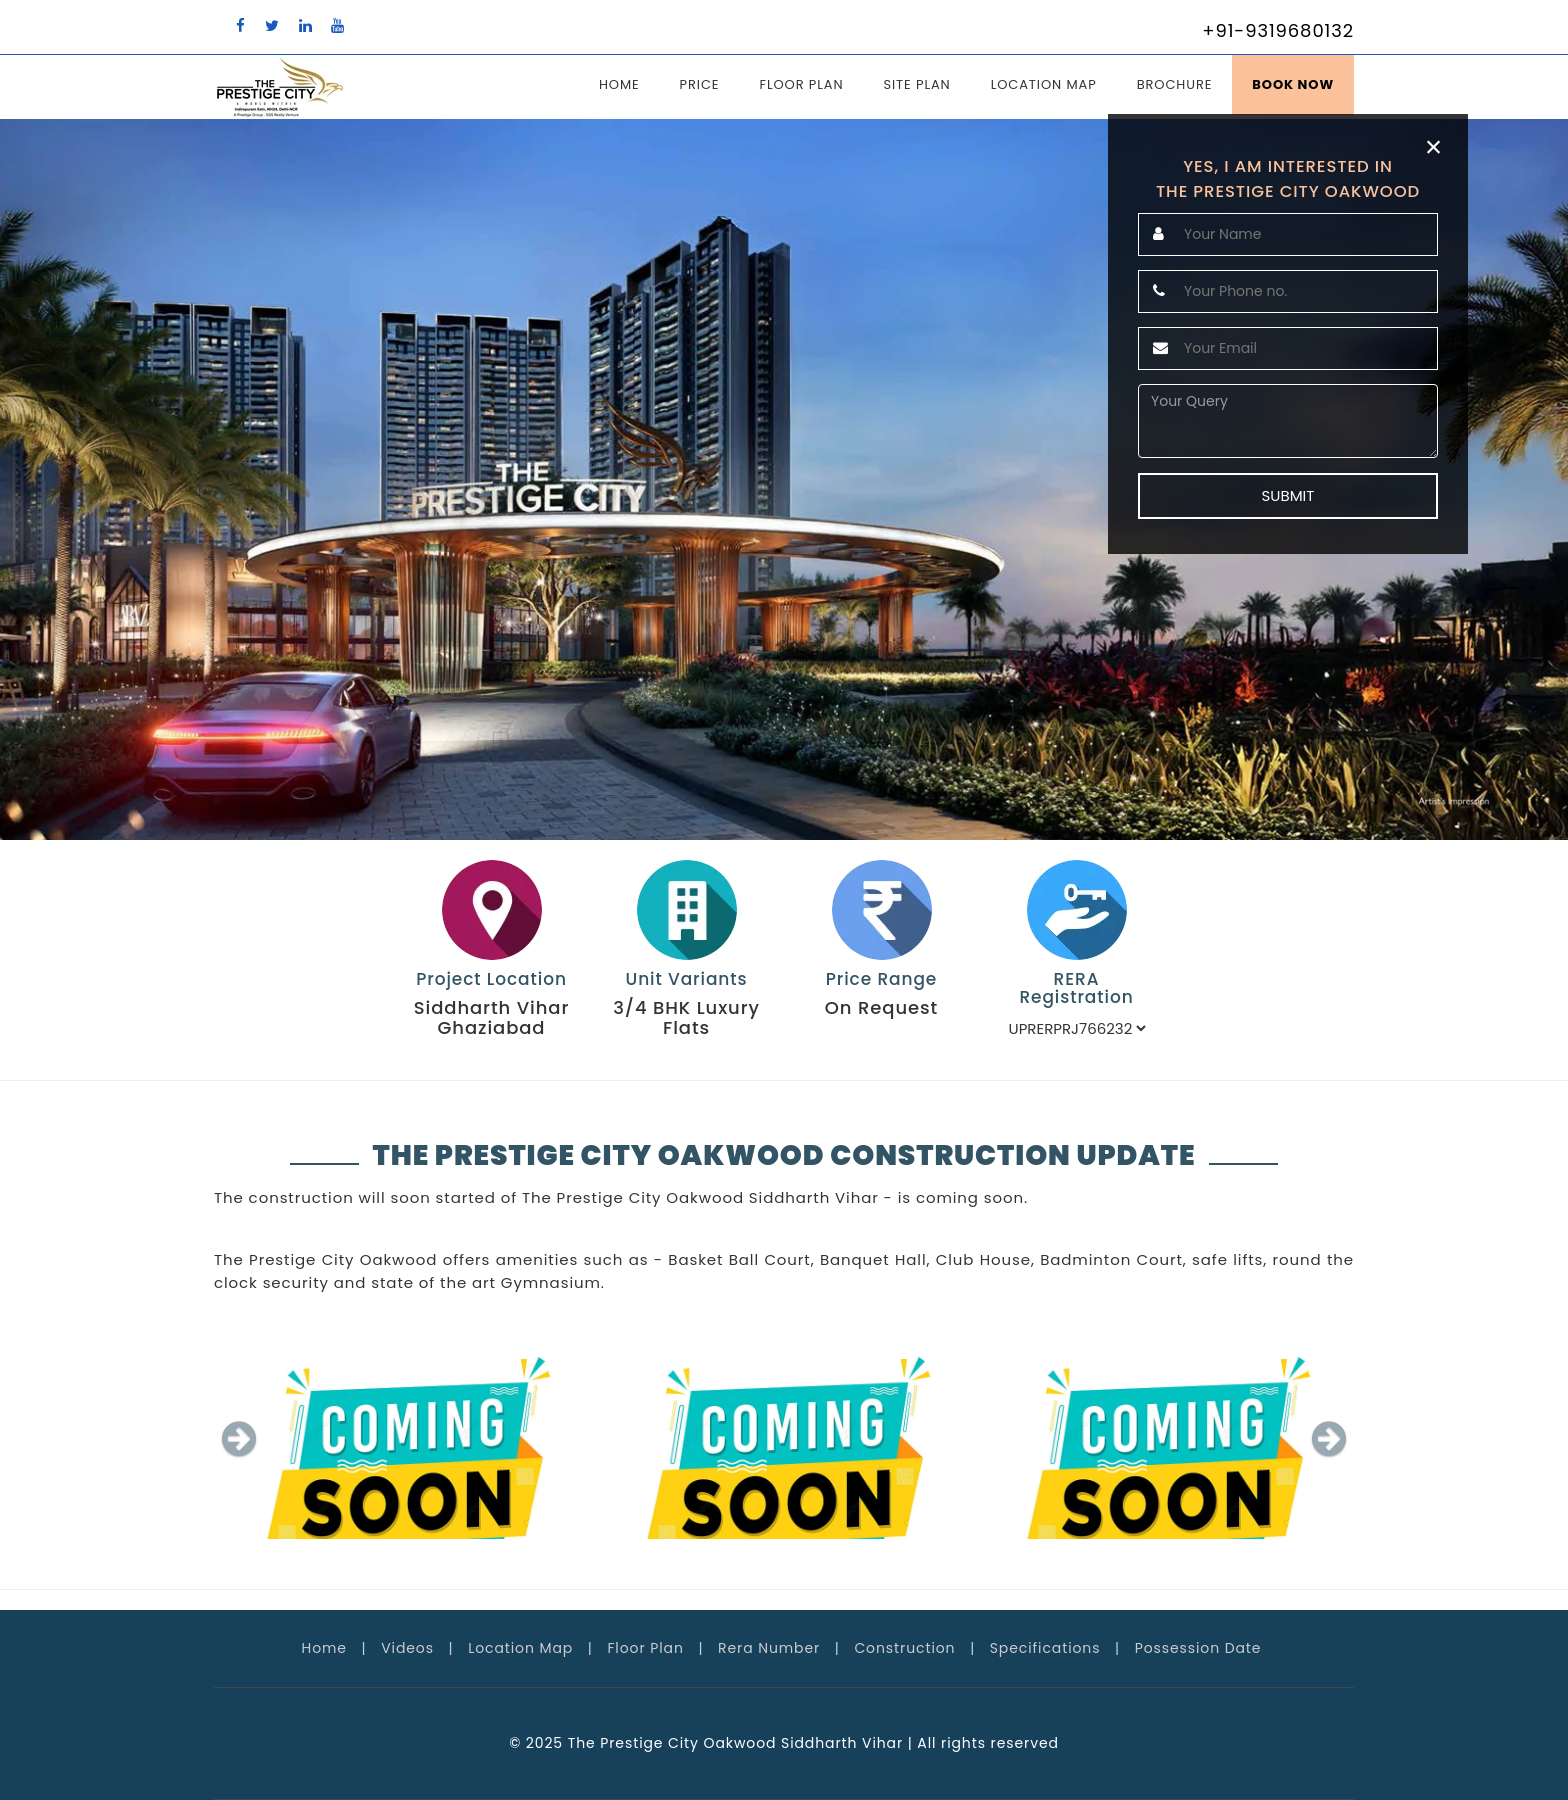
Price (700, 84)
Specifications (1045, 1648)
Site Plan (916, 84)
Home (619, 84)
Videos (407, 1648)
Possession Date (1198, 1648)
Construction (904, 1648)
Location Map (1044, 84)
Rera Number (769, 1648)
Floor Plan (801, 84)
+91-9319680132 (1278, 30)
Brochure (1175, 84)
